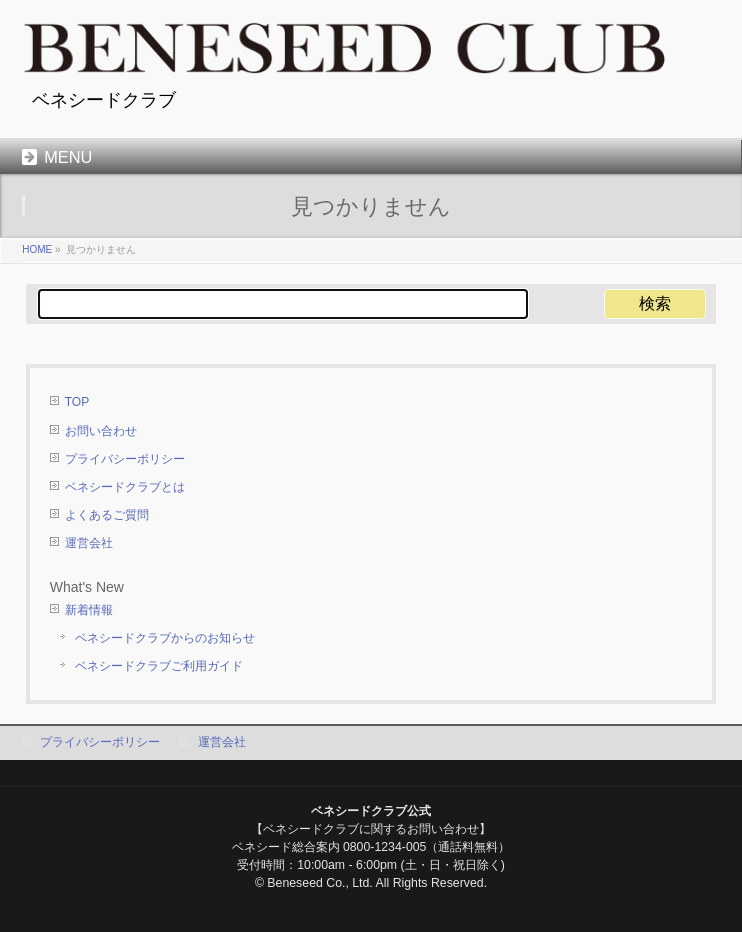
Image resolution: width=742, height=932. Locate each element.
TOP (77, 402)
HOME (37, 249)
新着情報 (89, 610)
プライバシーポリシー (125, 459)
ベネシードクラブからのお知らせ (165, 638)
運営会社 (89, 543)
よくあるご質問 (107, 515)
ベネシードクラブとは (125, 487)
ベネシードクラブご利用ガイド (159, 666)
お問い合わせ (101, 431)
